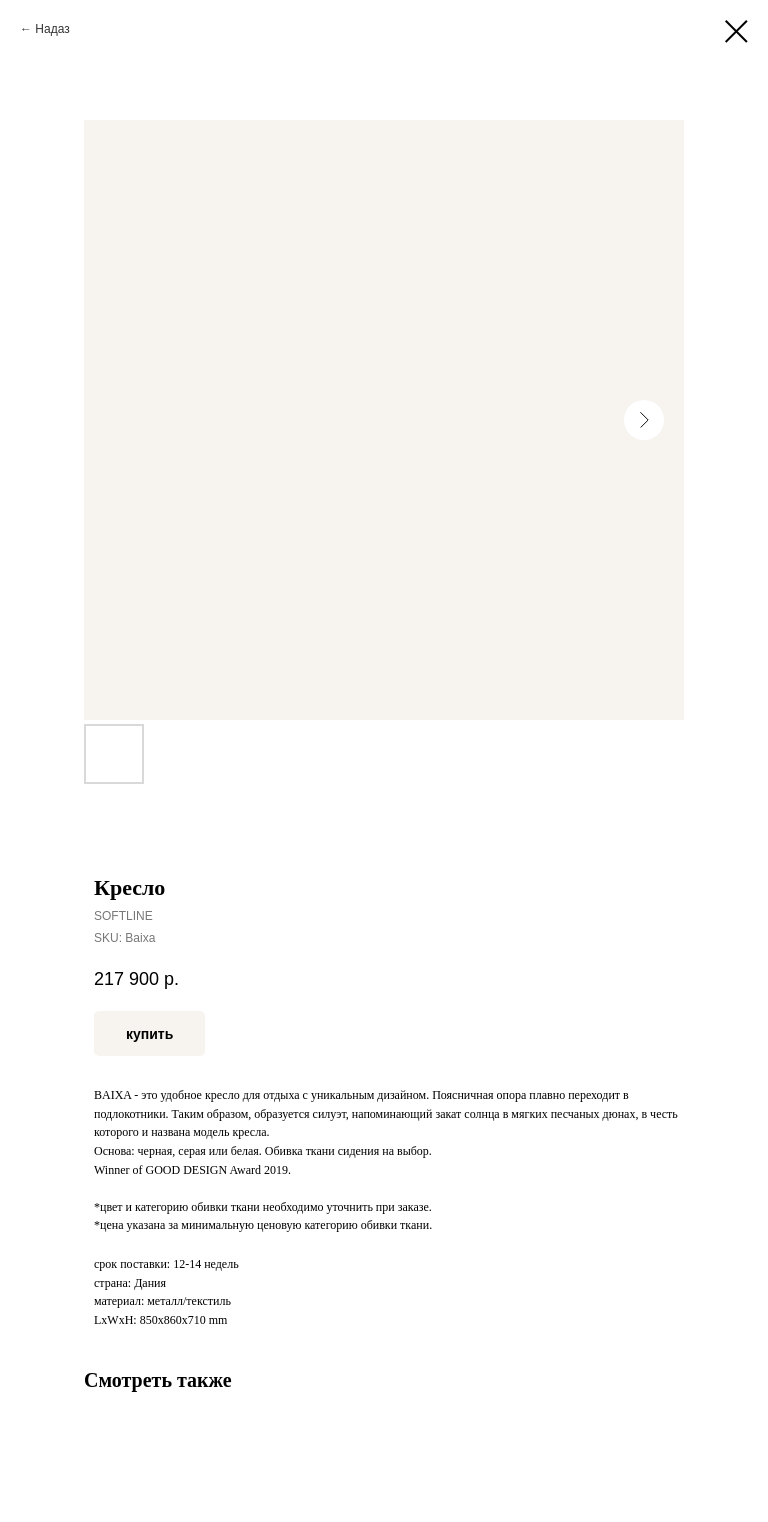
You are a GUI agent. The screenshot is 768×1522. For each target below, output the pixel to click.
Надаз (52, 29)
